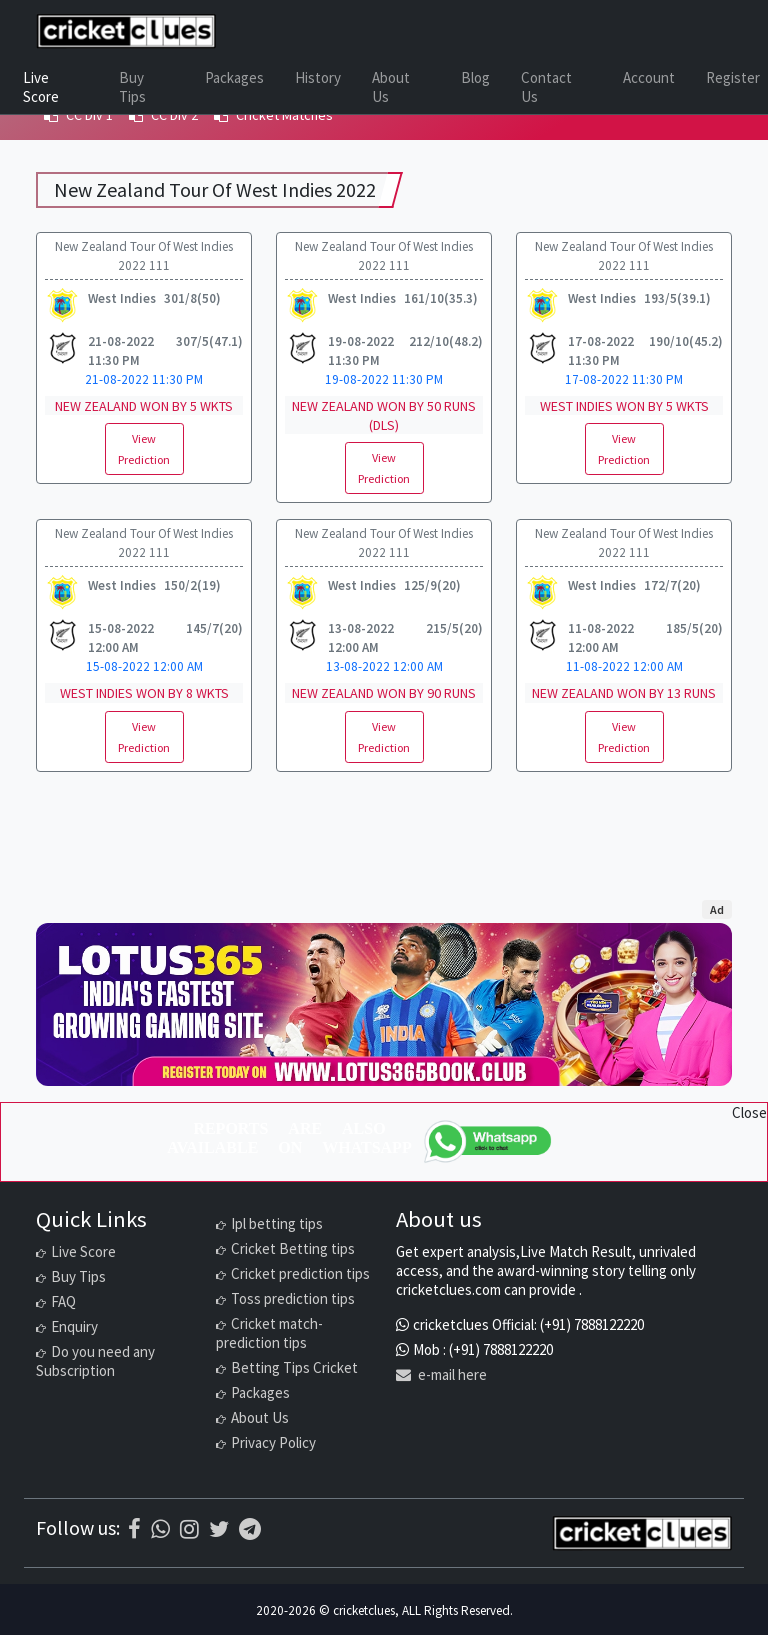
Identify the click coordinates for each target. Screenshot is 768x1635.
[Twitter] (219, 1529)
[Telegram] (250, 1529)
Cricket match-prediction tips (269, 1333)
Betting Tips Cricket (294, 1367)
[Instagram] (189, 1529)
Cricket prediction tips (300, 1273)
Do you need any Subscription (95, 1361)
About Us (391, 87)
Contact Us (546, 87)
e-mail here (441, 1374)
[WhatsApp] (489, 1141)
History (318, 77)
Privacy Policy (273, 1442)
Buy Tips (132, 87)
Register (733, 77)
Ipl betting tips (277, 1223)
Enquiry (74, 1326)
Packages (234, 77)
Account (649, 77)
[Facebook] (134, 1529)
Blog (475, 77)
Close (749, 1112)
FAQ (63, 1301)
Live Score (41, 87)
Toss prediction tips (293, 1298)
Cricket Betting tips (293, 1248)
